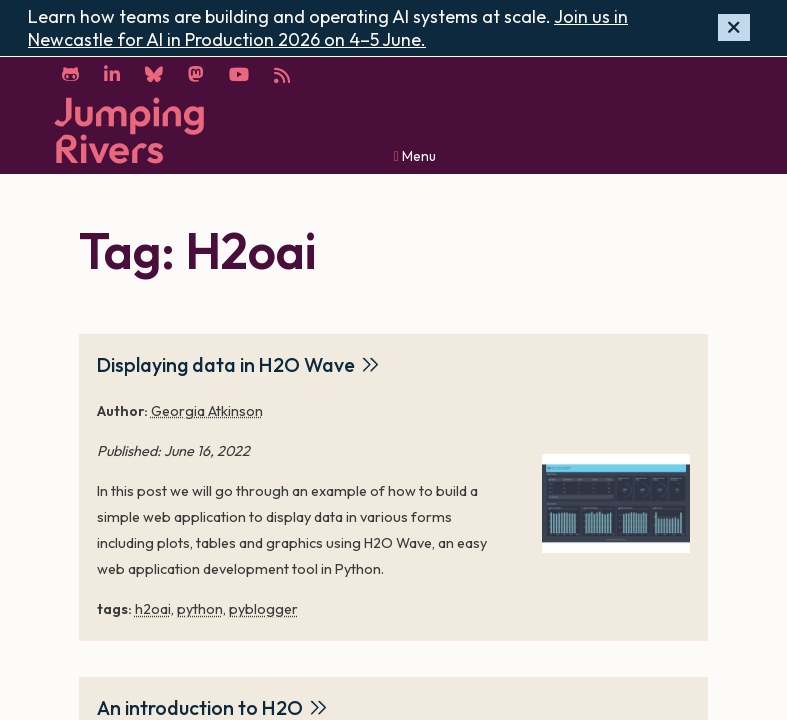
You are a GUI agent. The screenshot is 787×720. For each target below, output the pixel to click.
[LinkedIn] (112, 75)
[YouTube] (239, 75)
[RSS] (282, 75)
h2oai (153, 609)
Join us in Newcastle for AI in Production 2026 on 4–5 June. (328, 28)
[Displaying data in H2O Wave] (616, 503)
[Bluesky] (154, 75)
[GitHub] (70, 75)
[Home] (129, 130)
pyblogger (263, 609)
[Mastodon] (196, 75)
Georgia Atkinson (207, 411)
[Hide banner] (734, 27)
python (200, 609)
